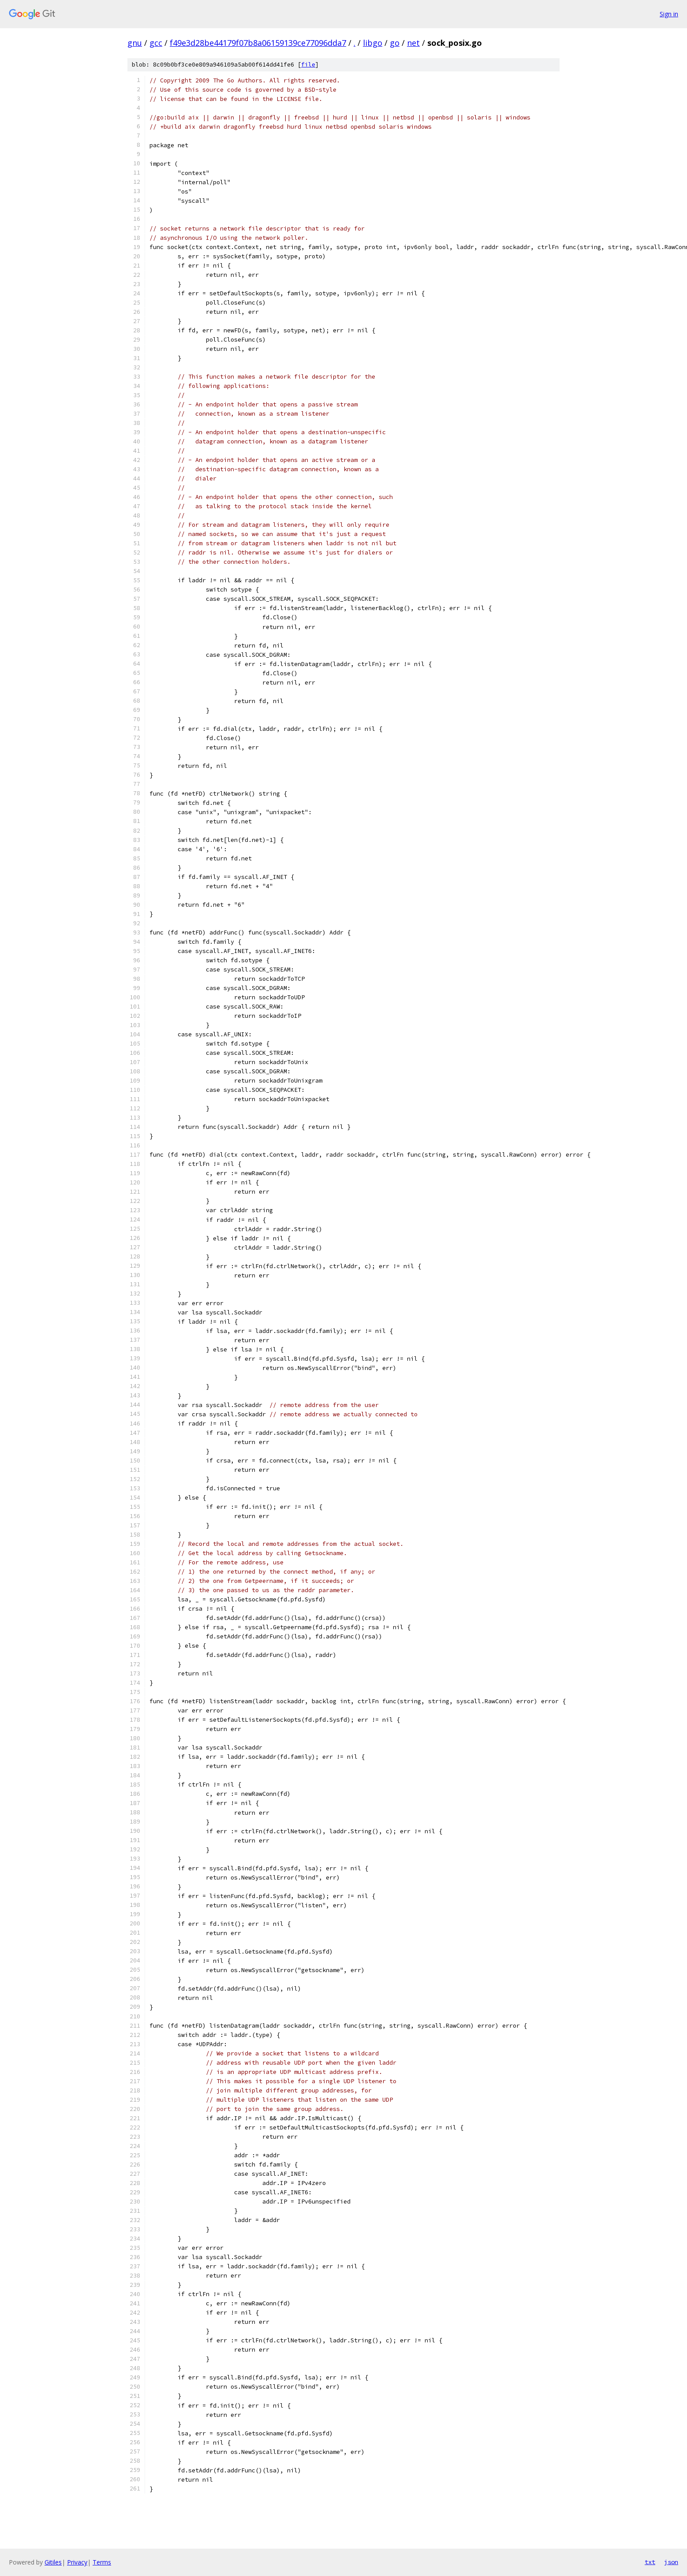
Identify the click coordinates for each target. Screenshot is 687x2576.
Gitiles (53, 2562)
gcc (155, 42)
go (395, 42)
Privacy (77, 2562)
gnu (134, 42)
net (413, 42)
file (308, 64)
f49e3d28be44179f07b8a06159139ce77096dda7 (258, 42)
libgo (372, 42)
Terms (102, 2562)
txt (650, 2562)
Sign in (669, 14)
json (671, 2562)
